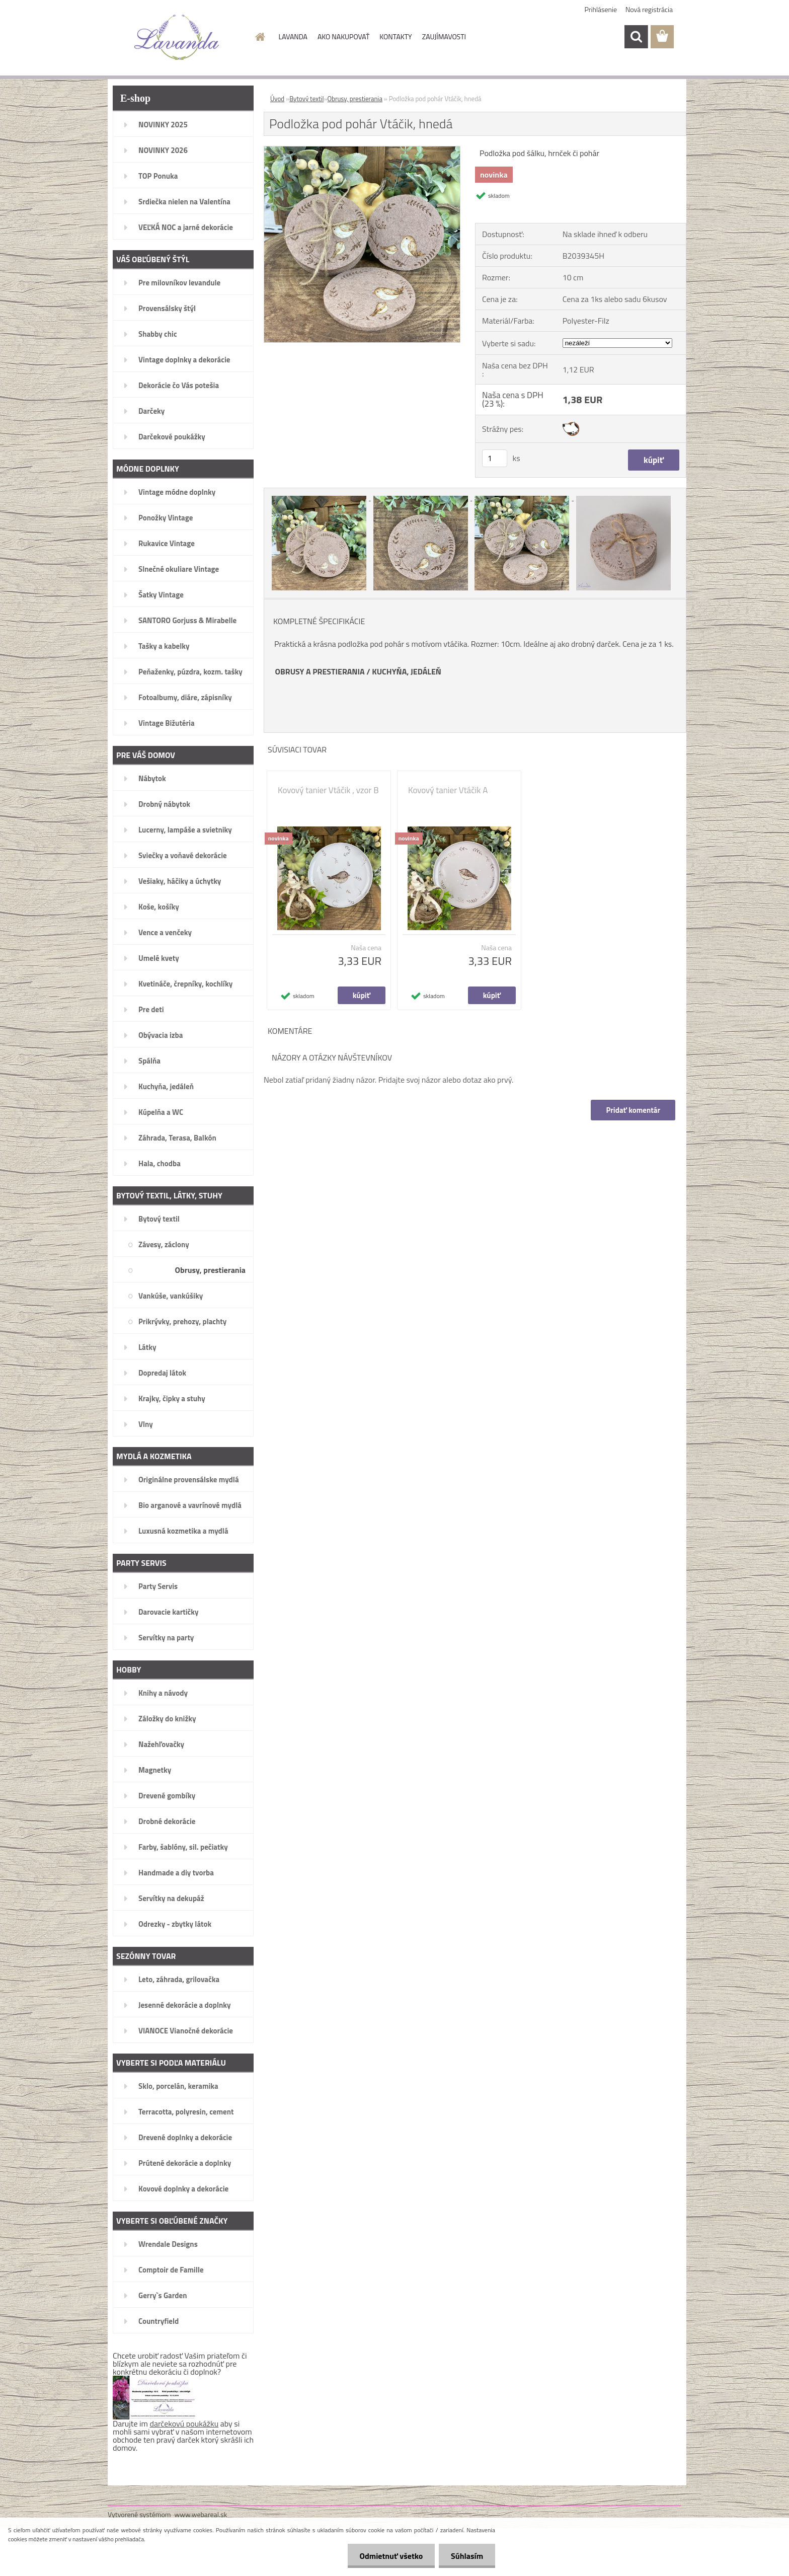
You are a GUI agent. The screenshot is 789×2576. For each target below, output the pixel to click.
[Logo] (177, 37)
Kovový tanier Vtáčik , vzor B (328, 790)
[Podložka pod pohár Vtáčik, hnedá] (362, 150)
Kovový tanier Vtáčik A (448, 790)
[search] (636, 36)
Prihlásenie (601, 9)
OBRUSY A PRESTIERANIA (320, 671)
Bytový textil (306, 99)
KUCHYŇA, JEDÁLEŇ (406, 671)
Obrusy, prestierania (354, 99)
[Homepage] (259, 36)
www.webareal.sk (201, 2514)
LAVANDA (293, 36)
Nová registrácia (649, 9)
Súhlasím (466, 2556)
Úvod (277, 99)
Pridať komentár (633, 1110)
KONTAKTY (395, 36)
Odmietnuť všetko (389, 2556)
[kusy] (494, 458)
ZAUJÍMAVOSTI (444, 36)
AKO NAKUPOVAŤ (343, 36)
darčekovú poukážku (184, 2423)
